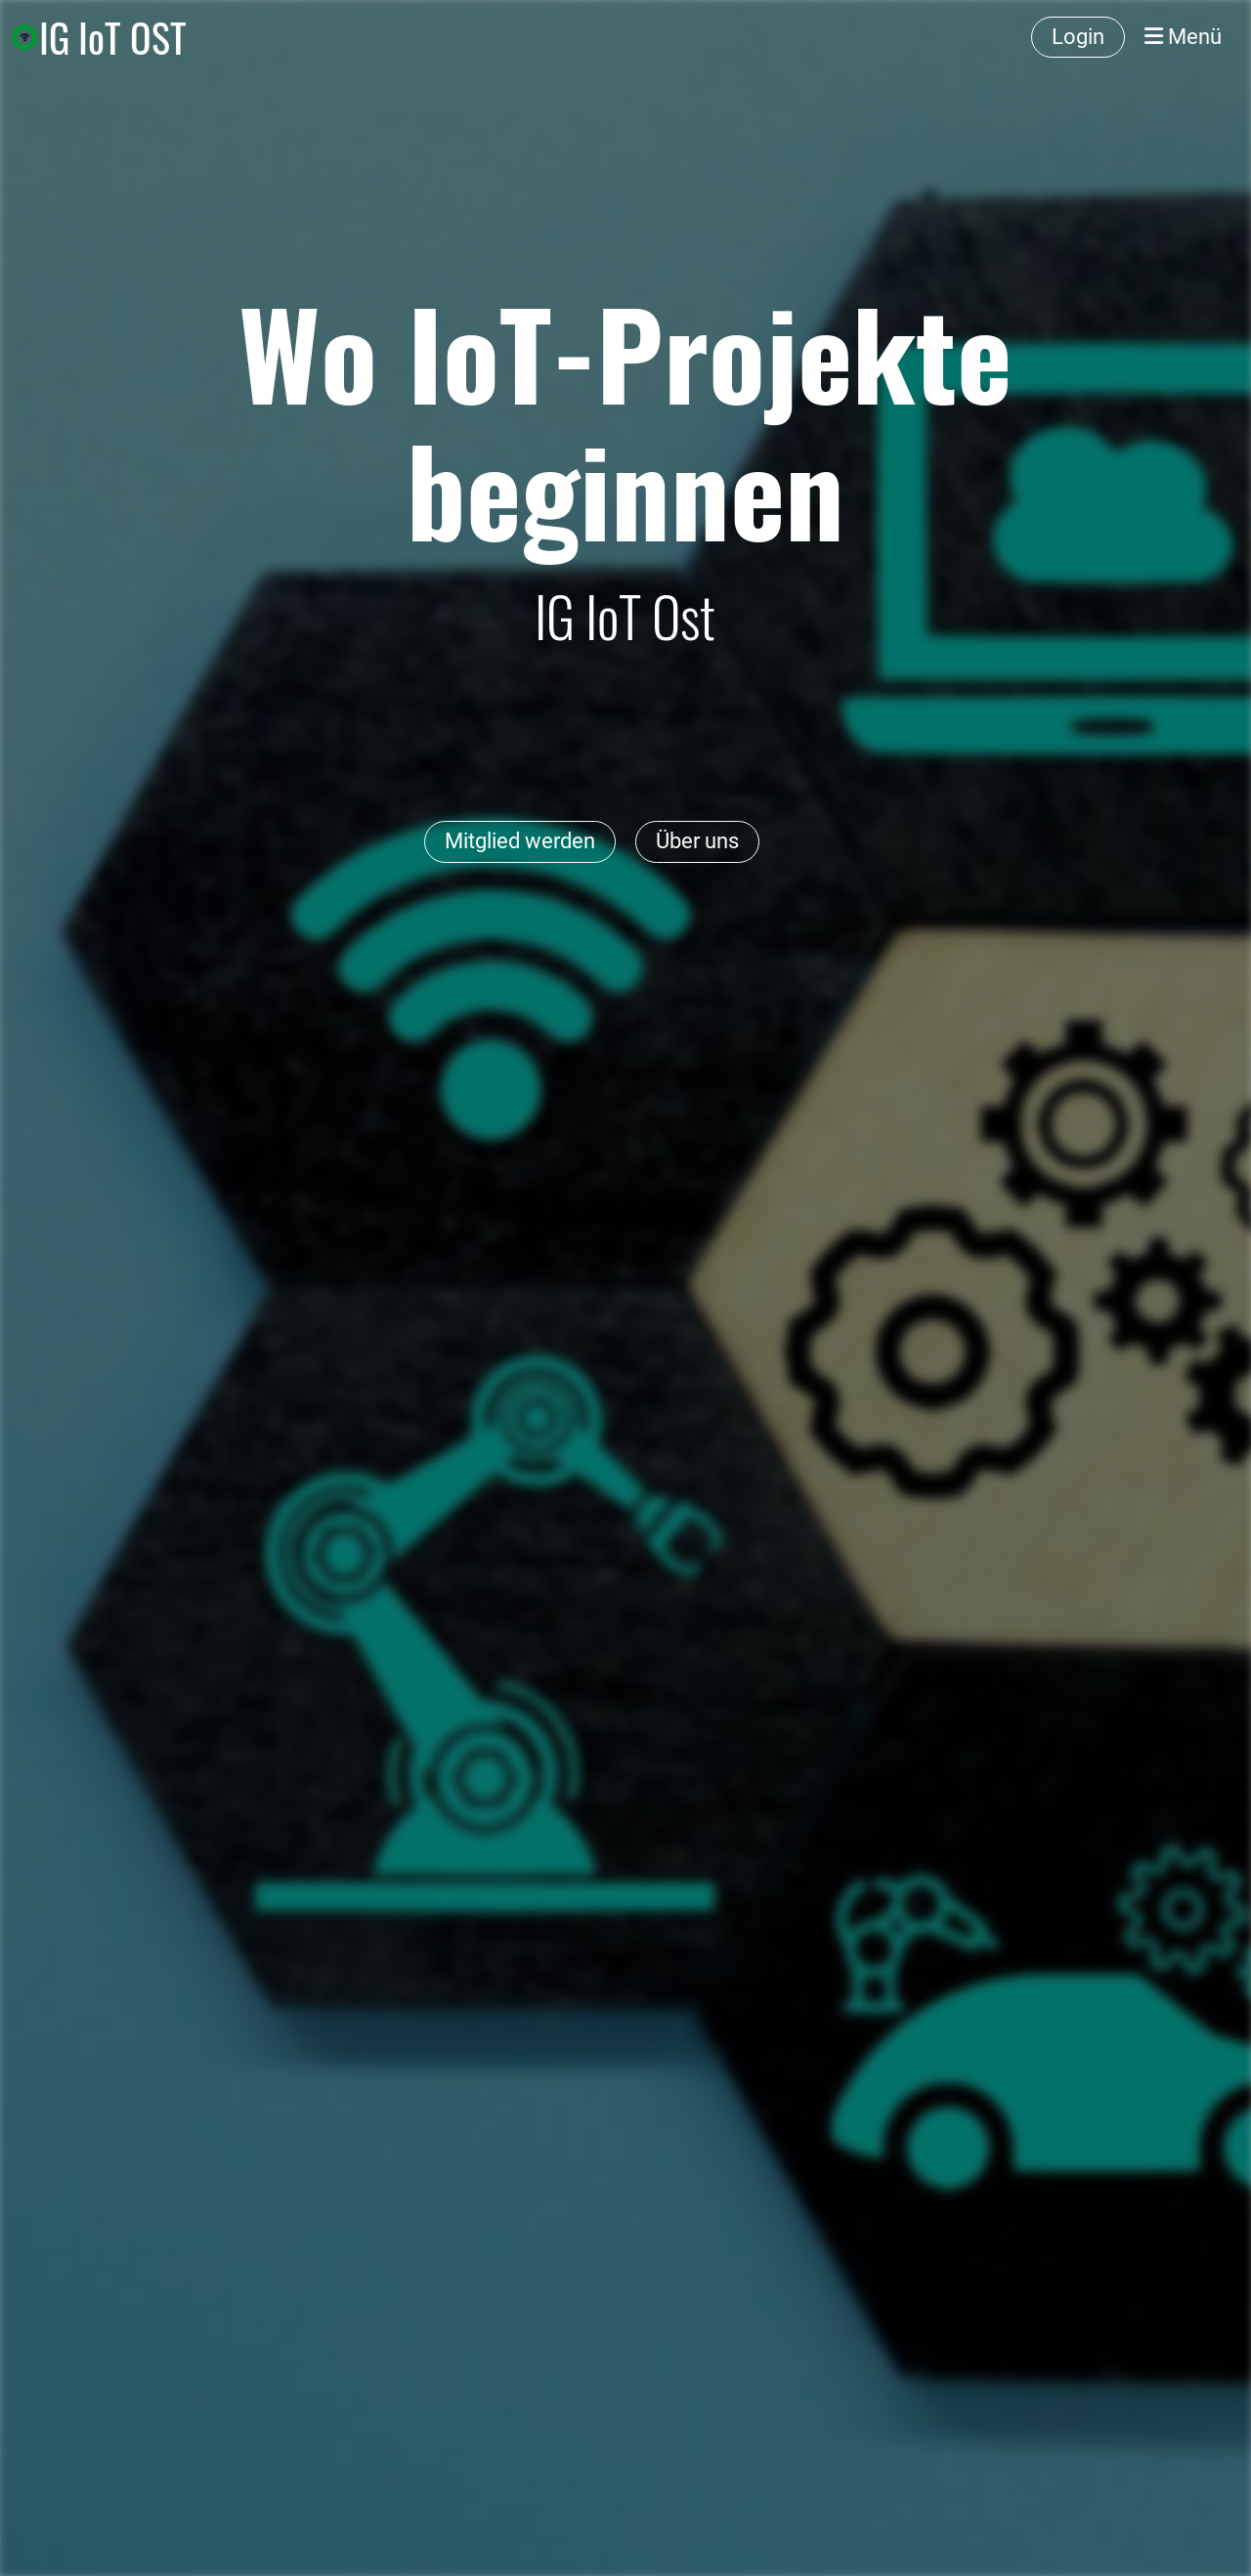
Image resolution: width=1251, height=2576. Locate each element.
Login (1078, 36)
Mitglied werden (520, 841)
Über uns (697, 841)
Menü (1183, 36)
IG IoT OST (113, 37)
